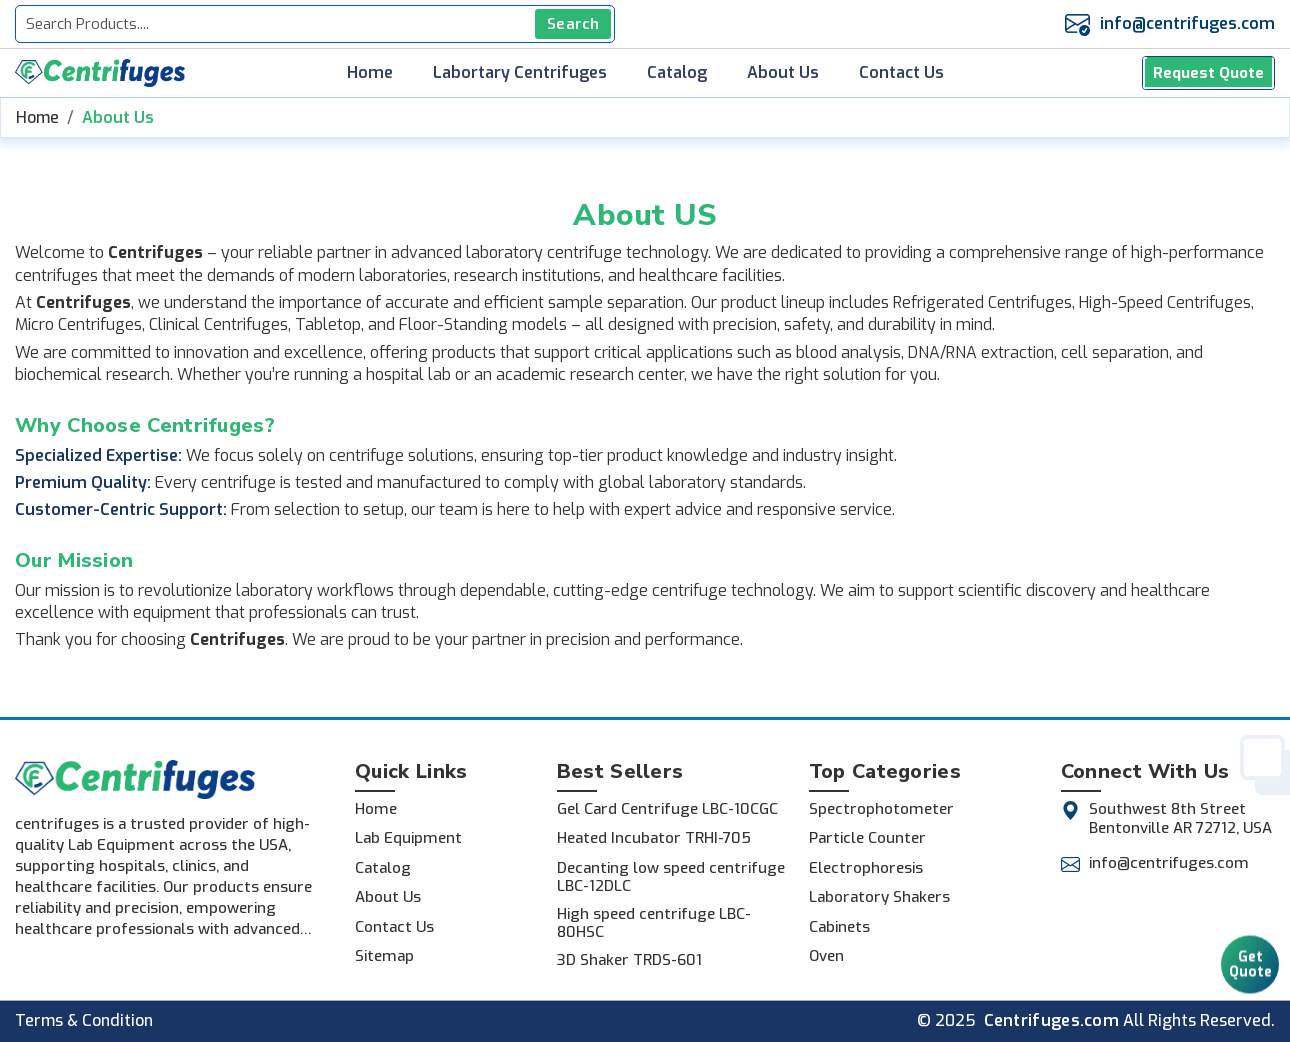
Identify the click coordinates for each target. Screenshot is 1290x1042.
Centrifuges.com (1052, 1021)
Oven (826, 956)
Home (370, 73)
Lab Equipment (408, 838)
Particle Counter (867, 838)
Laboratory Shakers (879, 897)
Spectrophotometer (881, 809)
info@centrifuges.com (1187, 24)
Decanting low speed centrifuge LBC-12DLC (671, 877)
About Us (783, 73)
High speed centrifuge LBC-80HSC (654, 923)
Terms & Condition (84, 1021)
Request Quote (1209, 72)
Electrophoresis (866, 868)
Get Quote (1250, 954)
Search (573, 24)
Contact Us (901, 73)
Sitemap (384, 956)
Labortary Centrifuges (520, 73)
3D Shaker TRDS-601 (629, 960)
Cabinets (839, 927)
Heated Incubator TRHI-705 (654, 838)
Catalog (677, 73)
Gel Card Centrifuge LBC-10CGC (667, 809)
